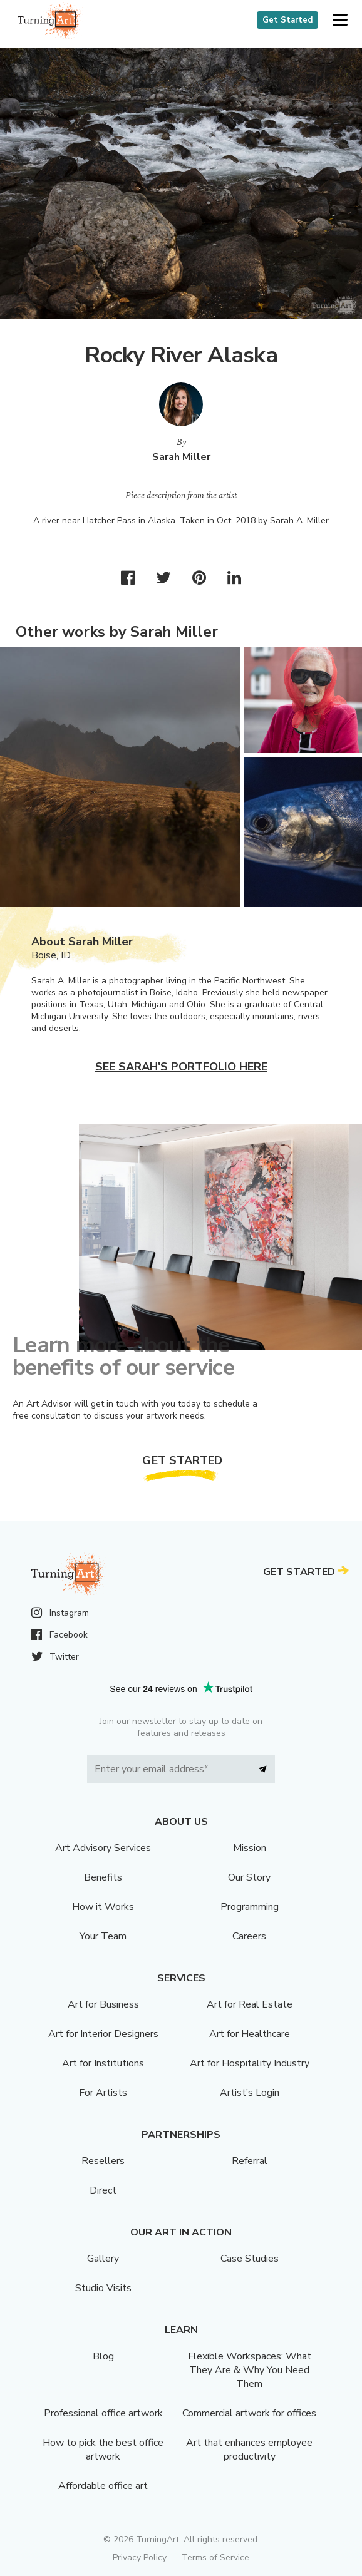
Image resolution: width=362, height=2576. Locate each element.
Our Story (249, 1877)
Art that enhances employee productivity (249, 2449)
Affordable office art (103, 2486)
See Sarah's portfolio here (181, 1066)
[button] (340, 20)
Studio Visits (103, 2288)
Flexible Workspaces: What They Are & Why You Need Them (249, 2370)
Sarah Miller (181, 457)
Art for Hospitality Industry (249, 2063)
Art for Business (103, 2004)
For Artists (103, 2093)
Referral (249, 2161)
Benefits (103, 1877)
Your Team (103, 1936)
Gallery (103, 2259)
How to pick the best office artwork (103, 2449)
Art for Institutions (103, 2063)
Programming (249, 1907)
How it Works (103, 1907)
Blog (103, 2356)
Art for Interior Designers (103, 2034)
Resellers (103, 2161)
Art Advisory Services (103, 1848)
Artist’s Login (249, 2093)
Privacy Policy (140, 2557)
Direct (103, 2190)
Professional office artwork (103, 2413)
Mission (249, 1848)
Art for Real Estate (249, 2004)
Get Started (287, 20)
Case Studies (249, 2259)
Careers (249, 1936)
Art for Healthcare (249, 2034)
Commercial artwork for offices (249, 2413)
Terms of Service (215, 2557)
